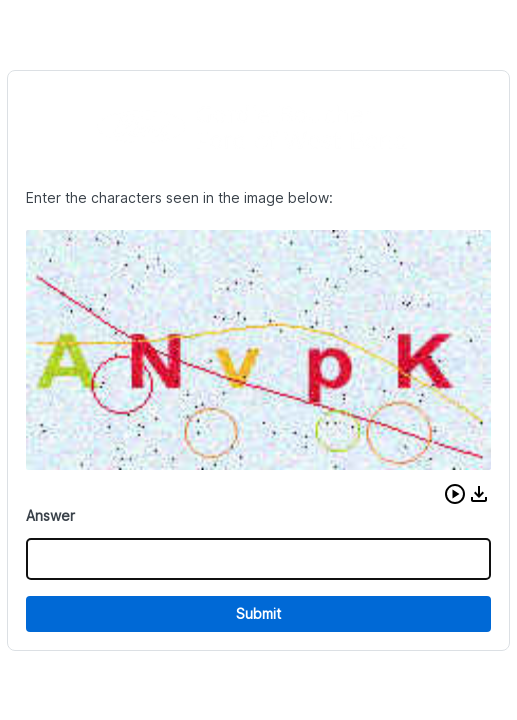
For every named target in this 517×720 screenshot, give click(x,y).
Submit (258, 613)
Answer (50, 515)
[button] (455, 494)
